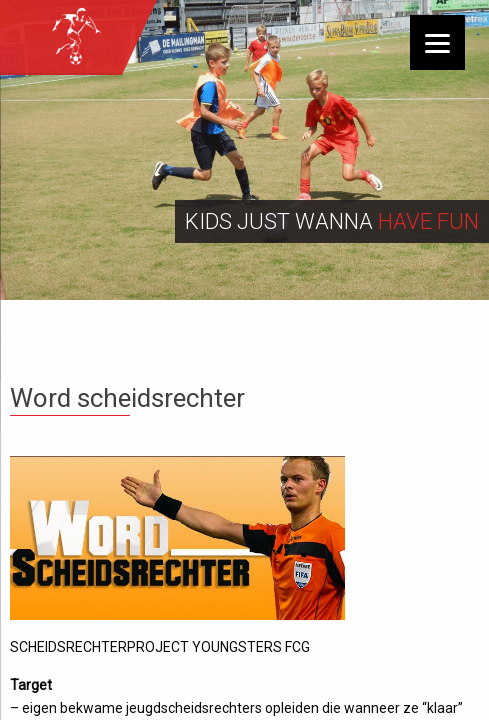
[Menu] (437, 42)
